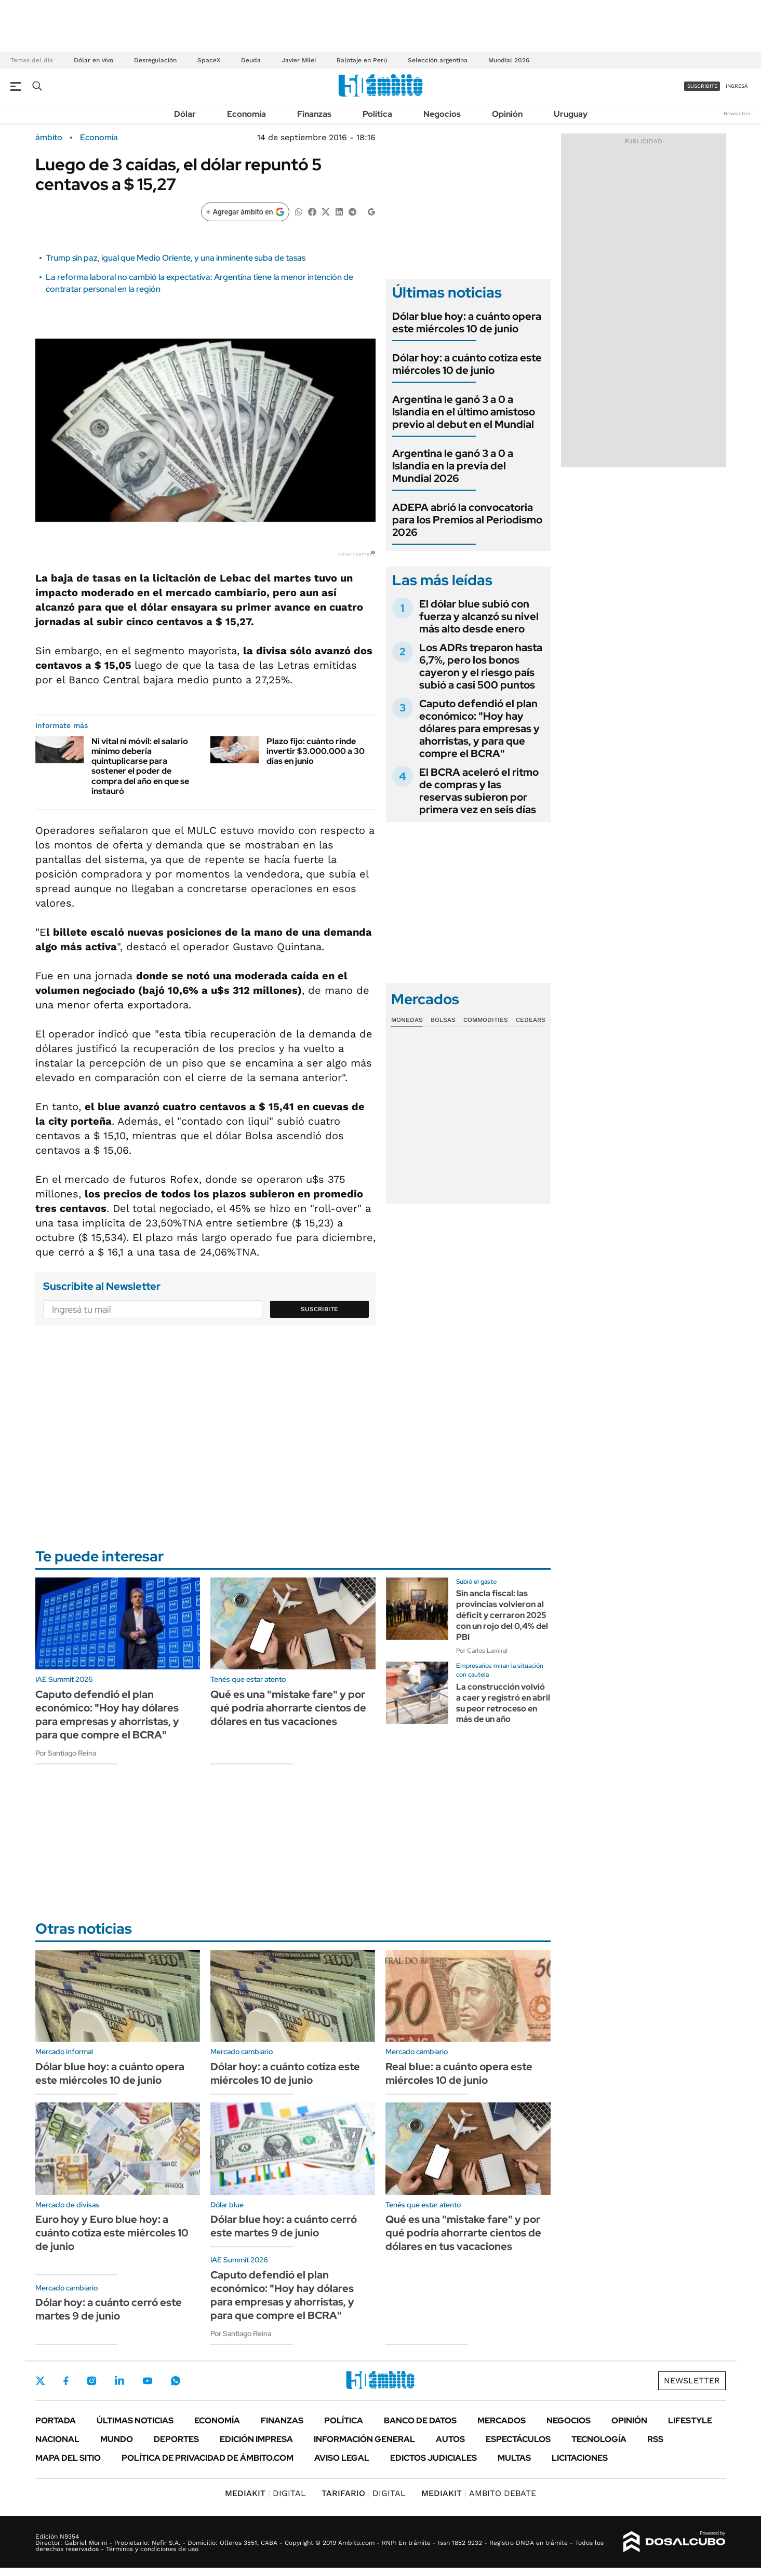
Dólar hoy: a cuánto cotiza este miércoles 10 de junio (467, 364)
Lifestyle (690, 2420)
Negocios (442, 114)
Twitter (40, 2381)
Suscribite (319, 1309)
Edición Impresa (256, 2439)
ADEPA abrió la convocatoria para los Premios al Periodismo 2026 (467, 520)
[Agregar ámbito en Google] (245, 212)
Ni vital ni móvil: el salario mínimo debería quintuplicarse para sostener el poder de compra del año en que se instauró (140, 766)
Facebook (66, 2380)
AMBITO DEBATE (478, 2493)
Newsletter (737, 113)
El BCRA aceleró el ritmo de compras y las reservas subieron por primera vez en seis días (479, 790)
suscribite (702, 86)
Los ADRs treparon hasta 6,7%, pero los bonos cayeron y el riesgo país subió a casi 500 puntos (480, 666)
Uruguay (571, 114)
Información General (364, 2439)
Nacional (57, 2439)
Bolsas (443, 1019)
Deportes (176, 2439)
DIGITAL (265, 2493)
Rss (655, 2439)
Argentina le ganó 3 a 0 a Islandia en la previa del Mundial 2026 (452, 466)
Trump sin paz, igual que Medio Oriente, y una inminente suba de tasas (175, 257)
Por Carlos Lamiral (482, 1651)
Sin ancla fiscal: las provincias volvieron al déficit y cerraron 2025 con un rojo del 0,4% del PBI (502, 1615)
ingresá (737, 86)
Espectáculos (518, 2439)
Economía (246, 114)
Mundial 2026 (508, 60)
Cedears (530, 1019)
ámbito (48, 137)
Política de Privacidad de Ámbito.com (207, 2457)
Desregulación (155, 60)
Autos (450, 2439)
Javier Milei (299, 60)
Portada (55, 2420)
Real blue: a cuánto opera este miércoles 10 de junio (458, 2073)
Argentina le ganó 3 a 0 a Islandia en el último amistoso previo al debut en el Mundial (463, 412)
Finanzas (314, 114)
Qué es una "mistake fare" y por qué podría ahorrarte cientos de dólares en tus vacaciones (288, 1708)
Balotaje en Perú (362, 60)
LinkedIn (119, 2380)
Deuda (251, 60)
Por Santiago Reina (65, 1753)
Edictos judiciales (433, 2457)
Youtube (147, 2381)
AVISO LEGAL (341, 2457)
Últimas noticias (135, 2420)
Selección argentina (438, 60)
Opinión (507, 114)
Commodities (485, 1019)
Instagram (91, 2380)
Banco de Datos (420, 2420)
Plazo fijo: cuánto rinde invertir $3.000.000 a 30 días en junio (315, 751)
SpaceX (208, 60)
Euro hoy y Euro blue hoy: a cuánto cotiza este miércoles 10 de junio (112, 2233)
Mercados (501, 2420)
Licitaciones (580, 2457)
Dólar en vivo (93, 60)
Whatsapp (175, 2380)
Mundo (116, 2439)
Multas (514, 2457)
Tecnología (598, 2439)
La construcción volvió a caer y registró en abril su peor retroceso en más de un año (503, 1702)
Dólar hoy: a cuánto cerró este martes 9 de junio (108, 2309)
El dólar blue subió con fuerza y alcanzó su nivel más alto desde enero (479, 616)
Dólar (185, 114)
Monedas (407, 1019)
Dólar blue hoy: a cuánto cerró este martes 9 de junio (283, 2226)
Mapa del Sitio (68, 2457)
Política (377, 114)
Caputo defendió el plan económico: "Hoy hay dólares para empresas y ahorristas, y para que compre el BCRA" (479, 728)
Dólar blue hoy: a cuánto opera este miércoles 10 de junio (466, 322)
